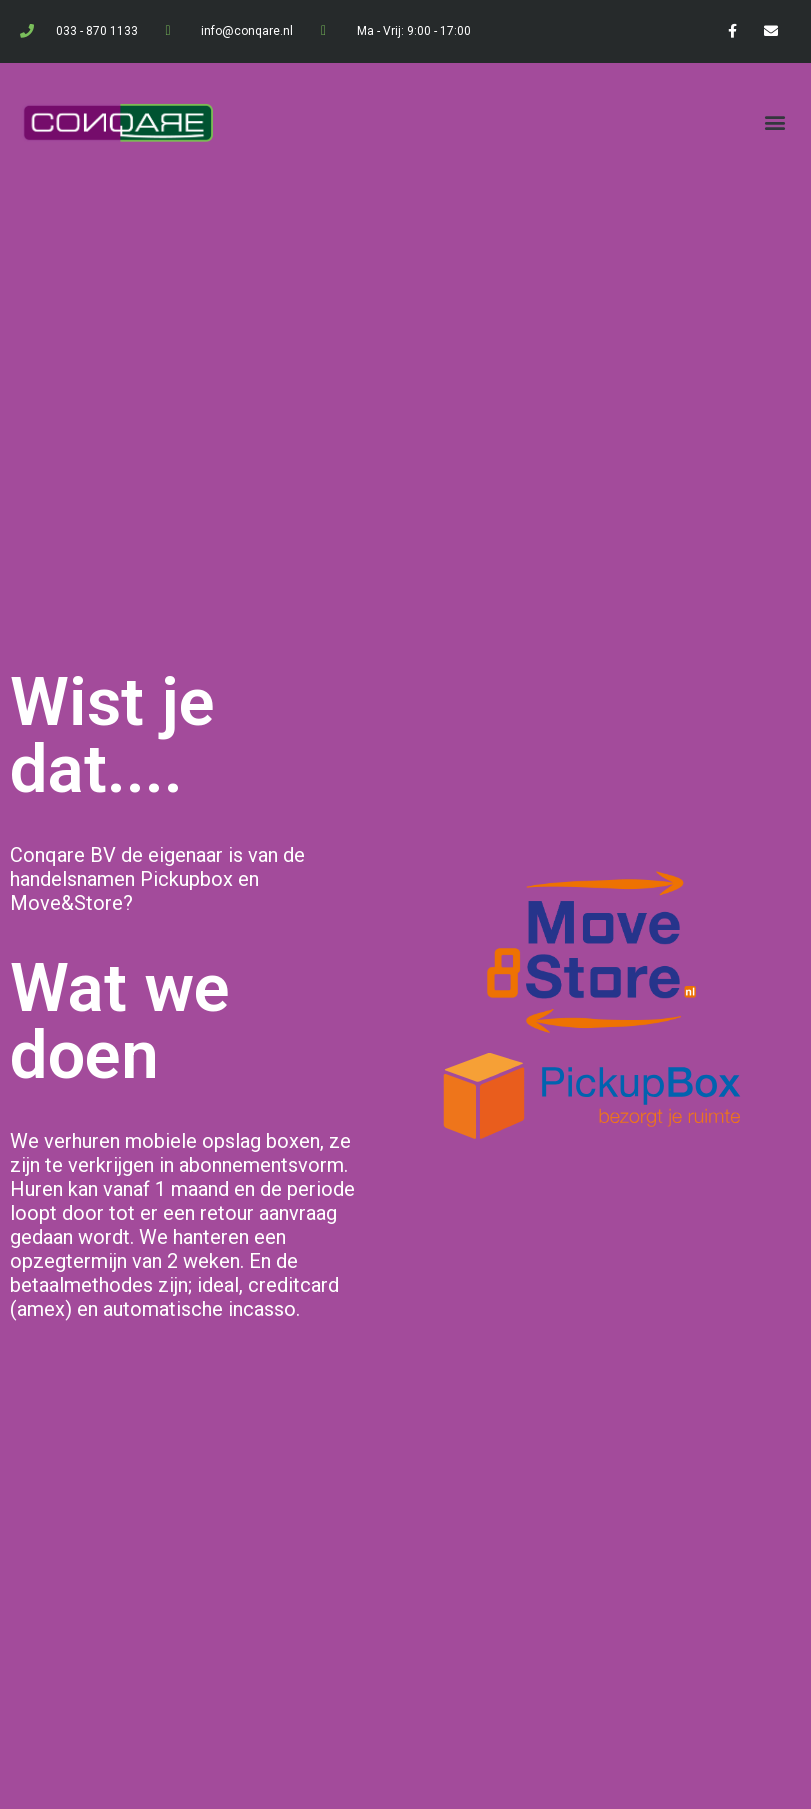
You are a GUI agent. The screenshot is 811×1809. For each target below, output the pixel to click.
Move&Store (66, 903)
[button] (774, 122)
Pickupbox (186, 879)
